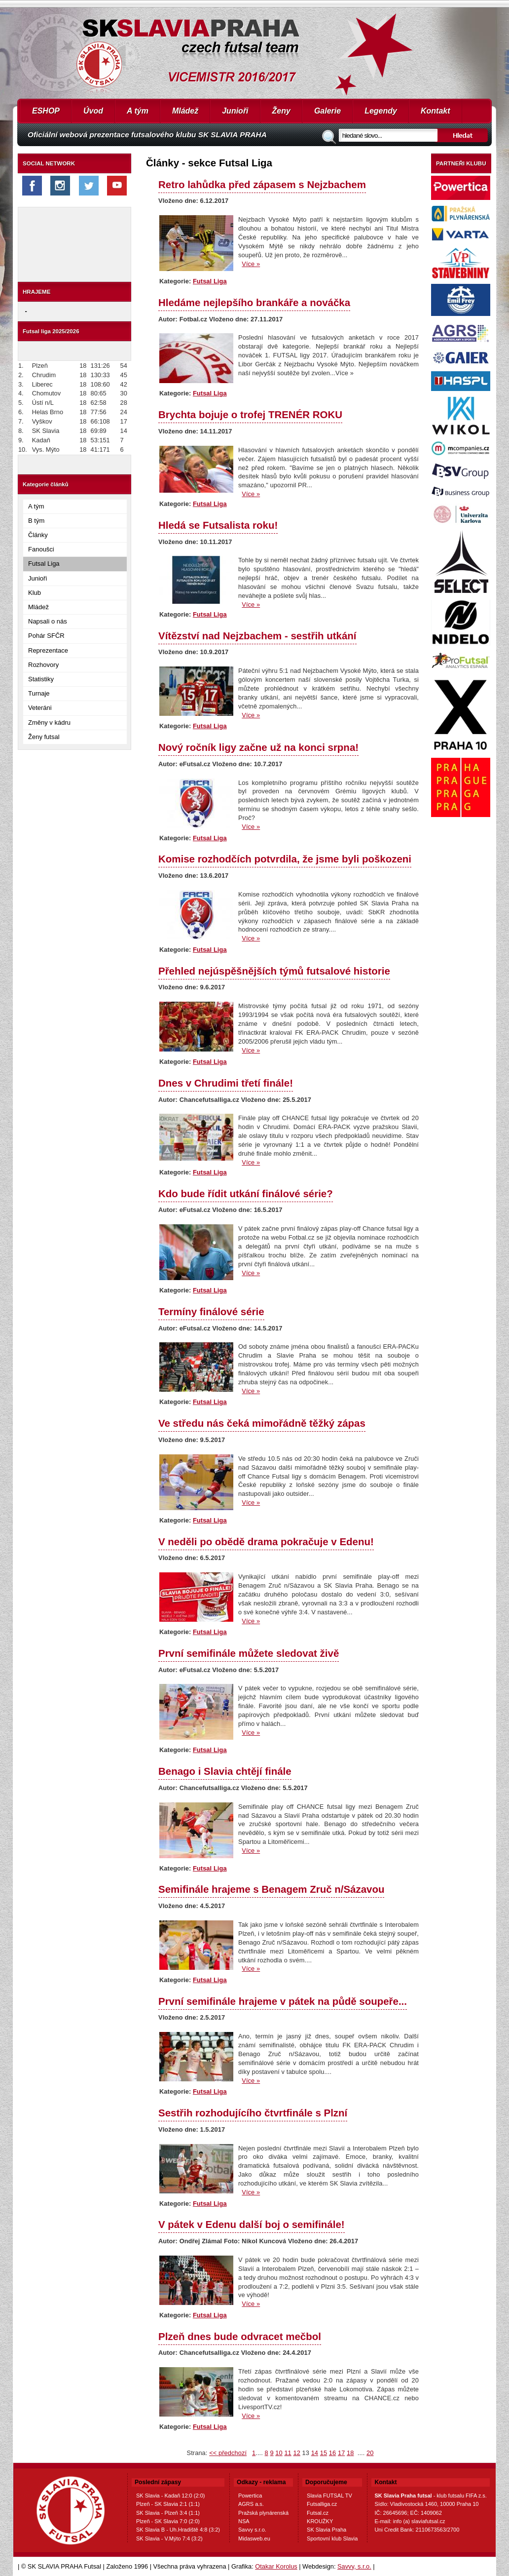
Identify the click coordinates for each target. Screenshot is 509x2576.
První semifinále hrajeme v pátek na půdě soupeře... (282, 2001)
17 (341, 2453)
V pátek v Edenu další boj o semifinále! (251, 2224)
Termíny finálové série (211, 1311)
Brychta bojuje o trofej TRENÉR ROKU (250, 414)
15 (323, 2453)
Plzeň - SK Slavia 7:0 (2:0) (168, 2521)
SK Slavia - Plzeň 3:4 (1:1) (168, 2513)
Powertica (250, 2495)
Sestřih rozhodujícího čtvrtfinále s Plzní (252, 2112)
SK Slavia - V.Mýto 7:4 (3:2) (169, 2538)
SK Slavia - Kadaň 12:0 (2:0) (170, 2495)
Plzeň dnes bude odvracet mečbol (239, 2336)
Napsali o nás (47, 621)
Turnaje (39, 693)
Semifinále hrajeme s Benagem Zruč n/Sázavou (271, 1889)
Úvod (93, 111)
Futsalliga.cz (322, 2504)
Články (38, 535)
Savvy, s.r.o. (354, 2566)
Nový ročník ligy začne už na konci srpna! (258, 747)
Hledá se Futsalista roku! (218, 525)
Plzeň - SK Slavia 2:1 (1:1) (168, 2504)
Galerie (327, 111)
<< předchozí (228, 2453)
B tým (36, 520)
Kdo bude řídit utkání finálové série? (245, 1193)
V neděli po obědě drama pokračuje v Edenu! (266, 1541)
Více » (251, 264)
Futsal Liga (44, 563)
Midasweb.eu (254, 2538)
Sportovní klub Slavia (332, 2538)
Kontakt (435, 111)
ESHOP (46, 111)
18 (350, 2453)
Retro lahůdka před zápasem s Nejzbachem (262, 184)
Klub (34, 592)
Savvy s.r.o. (252, 2530)
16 (332, 2453)
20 (369, 2453)
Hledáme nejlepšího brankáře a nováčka (254, 302)
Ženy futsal (44, 737)
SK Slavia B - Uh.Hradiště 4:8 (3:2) (178, 2530)
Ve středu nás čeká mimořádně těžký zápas (261, 1423)
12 (296, 2453)
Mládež (185, 111)
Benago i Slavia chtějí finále (224, 1771)
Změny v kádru (49, 722)
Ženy (281, 111)
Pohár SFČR (46, 635)
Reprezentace (48, 650)
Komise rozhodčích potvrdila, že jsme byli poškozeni (284, 858)
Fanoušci (41, 549)
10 (278, 2453)
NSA (244, 2521)
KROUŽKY (320, 2521)
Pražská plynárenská (263, 2513)
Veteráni (40, 707)
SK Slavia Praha (326, 2530)
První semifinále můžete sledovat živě (248, 1653)
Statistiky (41, 679)
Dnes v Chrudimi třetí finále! (225, 1083)
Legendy (380, 111)
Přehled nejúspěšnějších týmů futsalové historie (274, 970)
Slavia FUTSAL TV (329, 2495)
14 (314, 2453)
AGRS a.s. (251, 2504)
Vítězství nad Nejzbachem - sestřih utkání (257, 635)
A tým (137, 111)
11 (287, 2453)
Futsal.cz (317, 2513)
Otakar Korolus (276, 2566)
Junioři (235, 111)
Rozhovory (43, 664)
